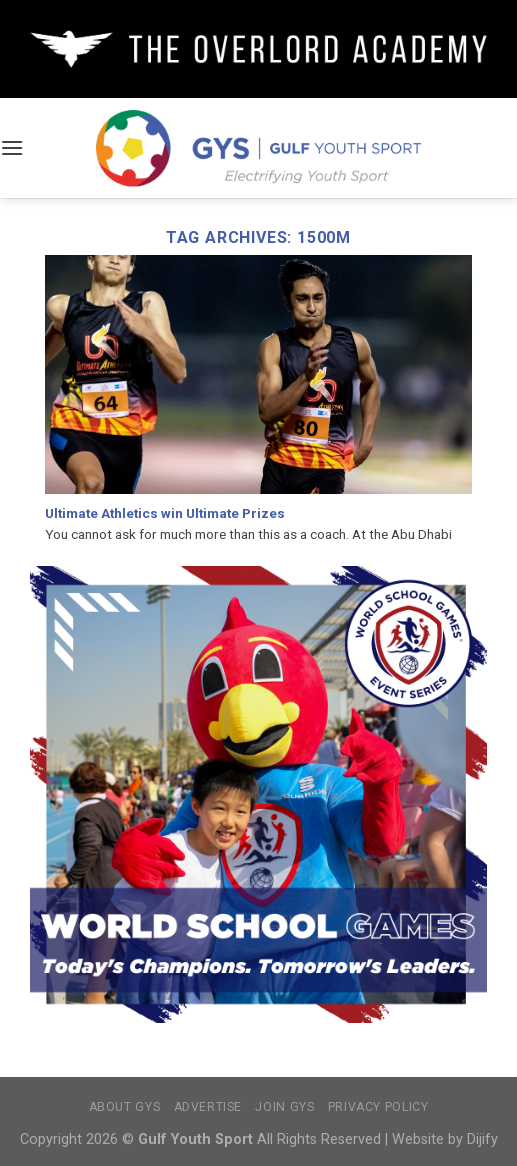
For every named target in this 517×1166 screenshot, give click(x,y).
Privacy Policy (378, 1107)
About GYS (125, 1107)
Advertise (208, 1107)
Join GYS (284, 1107)
